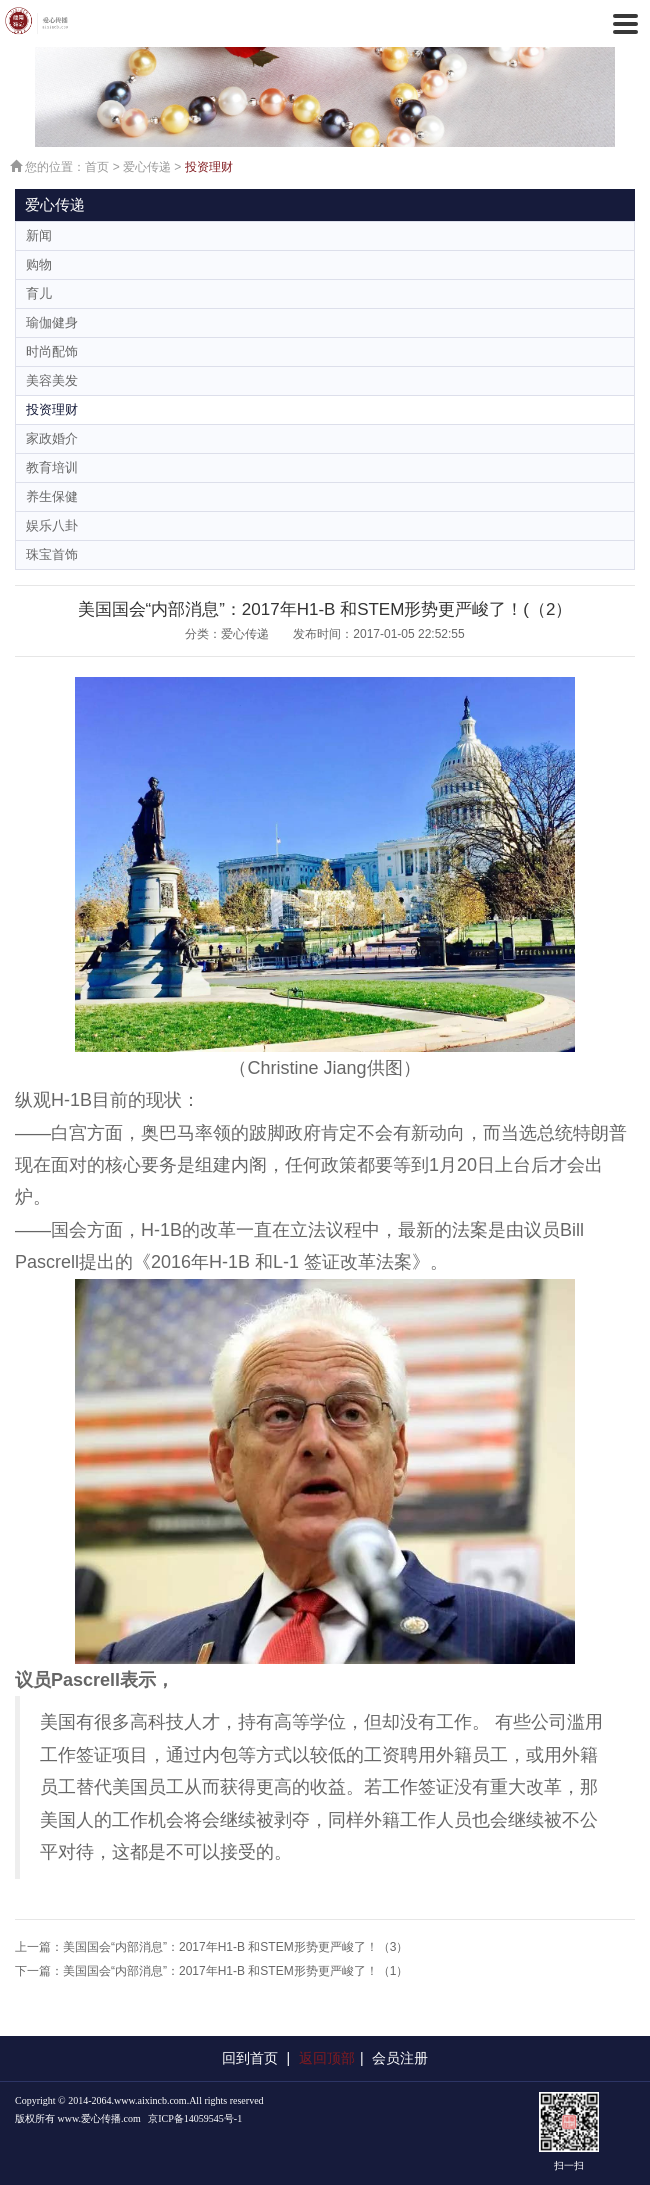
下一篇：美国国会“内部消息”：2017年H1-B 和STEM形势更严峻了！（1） (211, 1971)
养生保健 (52, 496)
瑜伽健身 (52, 322)
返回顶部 (327, 2058)
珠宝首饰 (52, 554)
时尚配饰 (52, 351)
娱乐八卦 (52, 525)
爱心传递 (147, 167)
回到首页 (250, 2058)
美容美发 (52, 380)
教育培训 (52, 467)
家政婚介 (52, 438)
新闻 (39, 235)
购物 (39, 264)
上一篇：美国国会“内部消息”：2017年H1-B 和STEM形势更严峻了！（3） (211, 1947)
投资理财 (209, 167)
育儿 (39, 293)
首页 (97, 167)
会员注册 (400, 2058)
